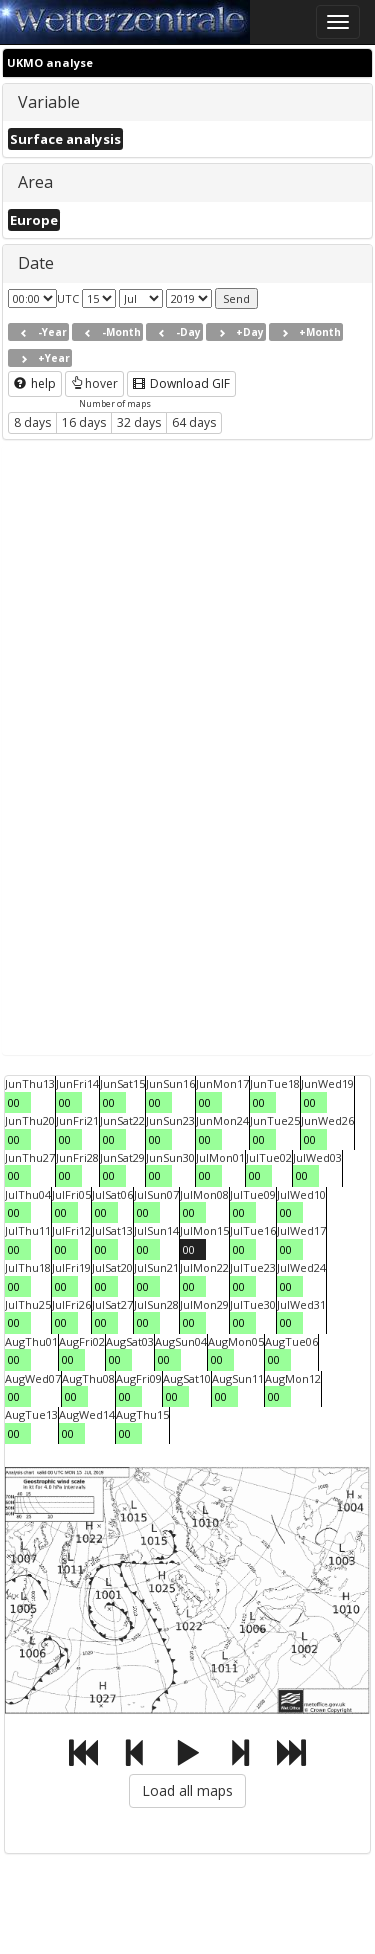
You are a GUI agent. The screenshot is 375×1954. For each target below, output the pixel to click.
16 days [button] (84, 422)
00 (14, 1102)
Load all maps (187, 1790)
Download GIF (181, 383)
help (35, 383)
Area (35, 182)
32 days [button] (139, 422)
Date (36, 263)
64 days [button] (194, 422)
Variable (49, 102)
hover (94, 383)
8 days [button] (32, 422)
